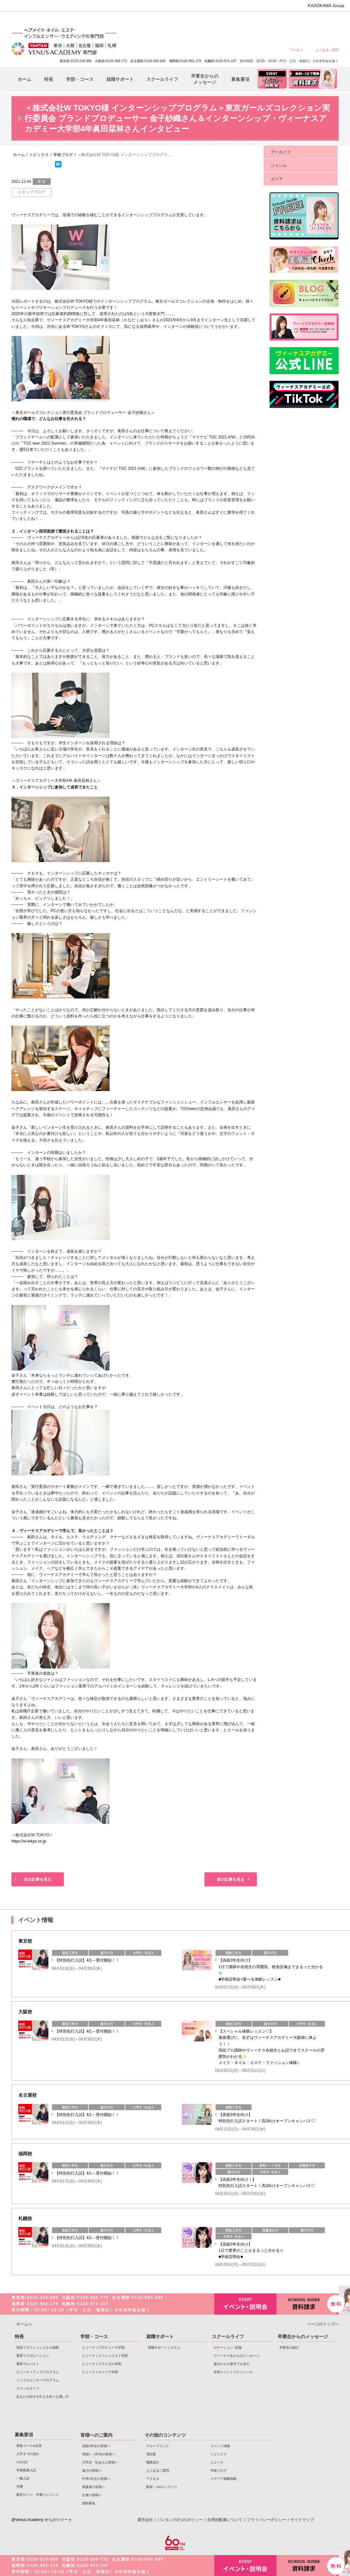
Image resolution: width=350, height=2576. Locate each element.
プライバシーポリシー (266, 2519)
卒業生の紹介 (289, 2347)
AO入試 (21, 2462)
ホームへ (24, 2324)
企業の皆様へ (327, 20)
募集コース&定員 (29, 2445)
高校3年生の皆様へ (185, 20)
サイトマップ (302, 2519)
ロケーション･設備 (227, 2347)
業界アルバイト (27, 2364)
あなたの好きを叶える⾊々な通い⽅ (42, 2396)
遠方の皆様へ (256, 20)
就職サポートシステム (164, 2347)
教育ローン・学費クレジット (37, 2495)
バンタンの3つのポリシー (180, 2519)
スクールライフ (27, 2388)
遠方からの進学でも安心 (232, 2364)
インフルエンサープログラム (37, 2380)
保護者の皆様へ (303, 20)
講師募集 (88, 2503)
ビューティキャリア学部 (100, 2372)
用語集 (151, 2454)
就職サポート (160, 2336)
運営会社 (145, 2519)
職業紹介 (152, 2462)
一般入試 (22, 2478)
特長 (19, 2336)
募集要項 (24, 2434)
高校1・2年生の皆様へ (209, 20)
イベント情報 (220, 2446)
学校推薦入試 (26, 2470)
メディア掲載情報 (223, 2478)
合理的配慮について (224, 2519)
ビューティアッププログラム (37, 2372)
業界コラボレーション (32, 2355)
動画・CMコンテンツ (161, 2487)
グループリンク (157, 2446)
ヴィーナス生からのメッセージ (236, 2355)
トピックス (218, 2454)
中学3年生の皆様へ (279, 20)
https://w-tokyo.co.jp (28, 1841)
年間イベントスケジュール (233, 2372)
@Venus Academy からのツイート (41, 2519)
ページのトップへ (323, 2324)
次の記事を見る (37, 1879)
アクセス (296, 50)
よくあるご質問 (327, 50)
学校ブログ (218, 2470)
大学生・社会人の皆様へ (232, 20)
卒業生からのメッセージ (303, 2336)
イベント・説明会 (245, 2304)
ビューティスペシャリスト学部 (105, 2355)
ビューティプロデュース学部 (103, 2347)
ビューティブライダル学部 (101, 2364)
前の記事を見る (230, 1879)
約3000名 (71, 313)
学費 (19, 2486)
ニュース (216, 2462)
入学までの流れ (27, 2454)
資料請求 (307, 2303)
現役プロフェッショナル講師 (37, 2347)
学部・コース (94, 2336)
